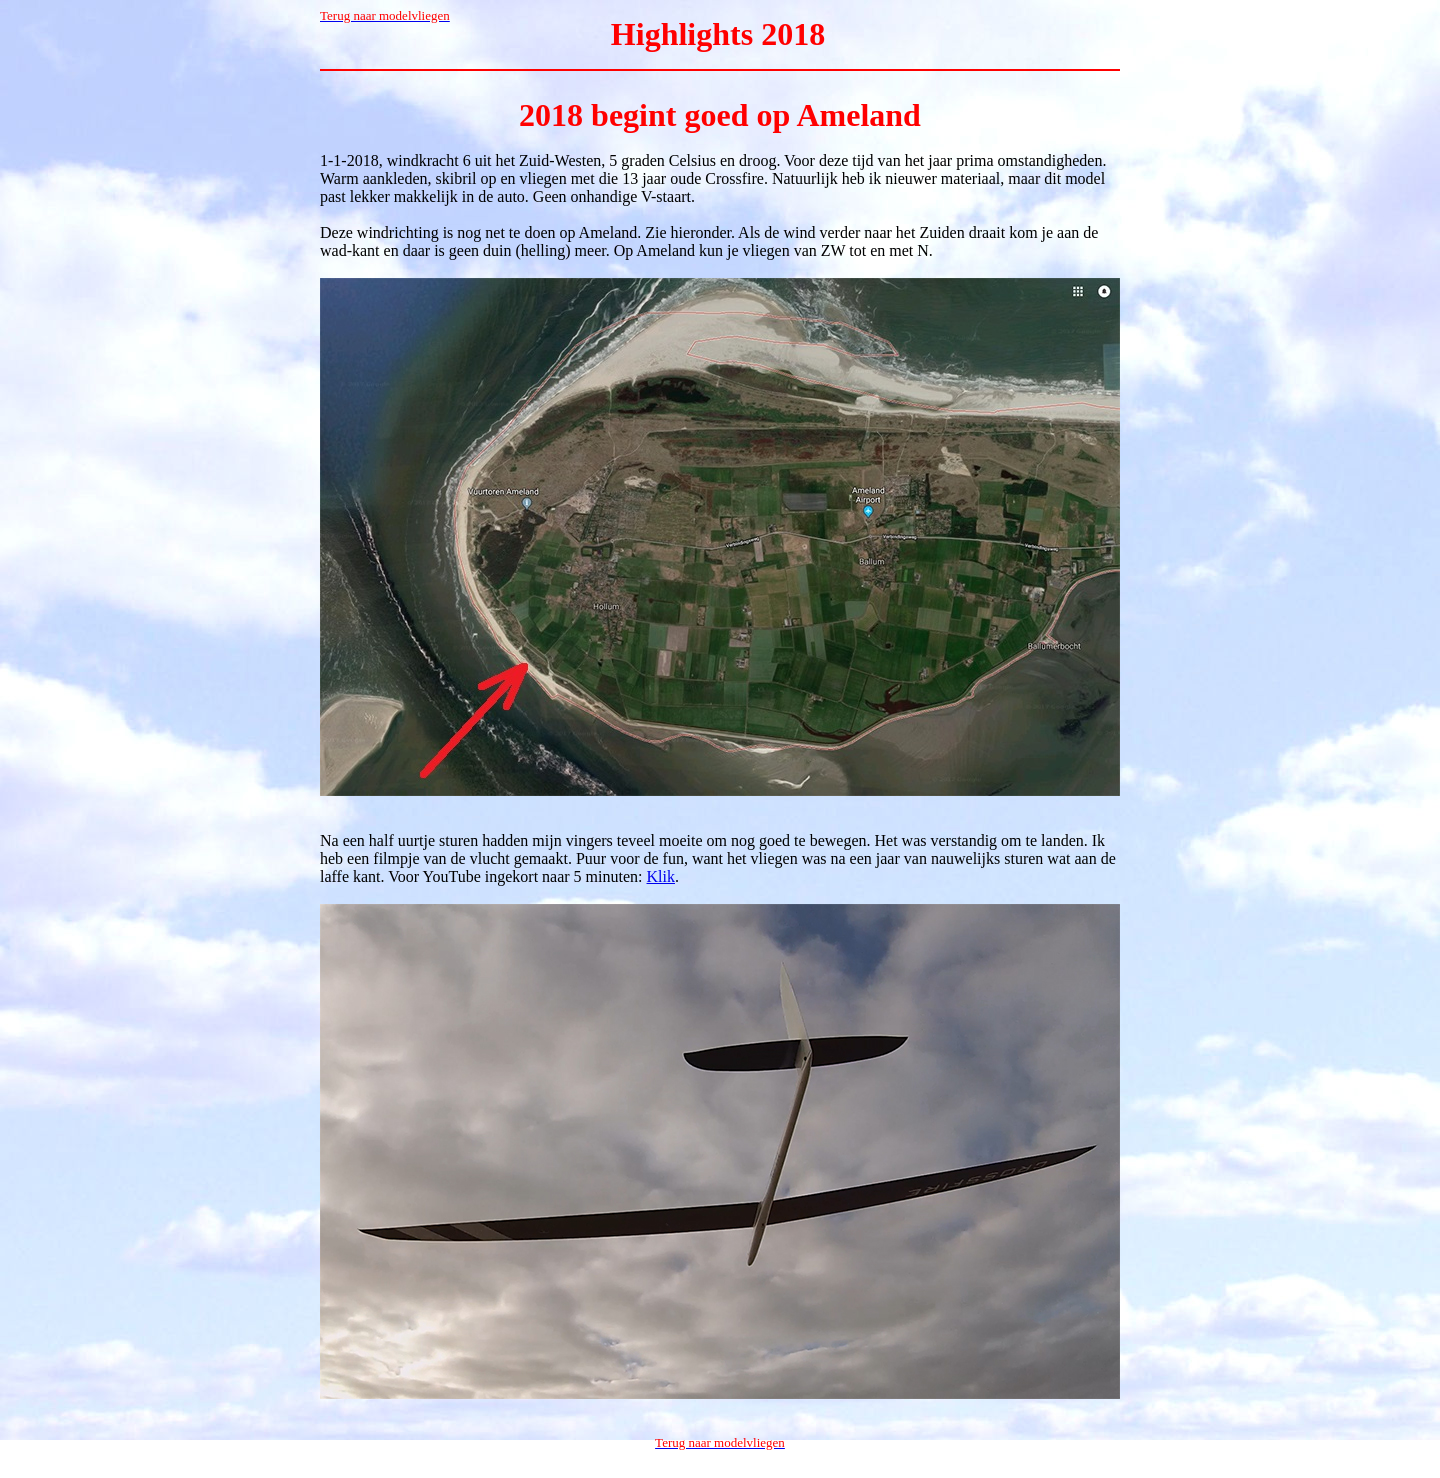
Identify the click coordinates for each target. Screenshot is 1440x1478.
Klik (661, 876)
